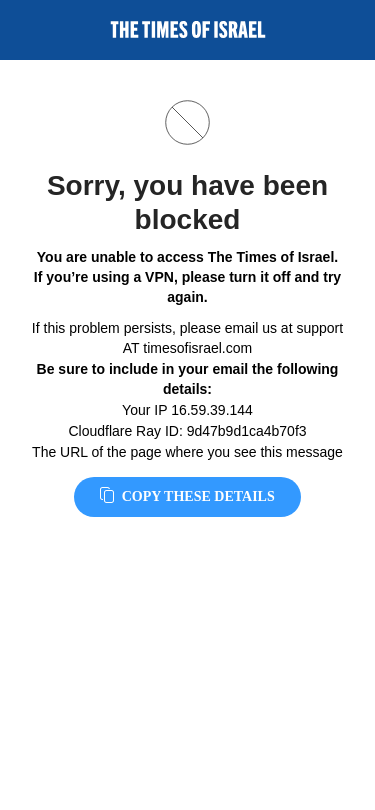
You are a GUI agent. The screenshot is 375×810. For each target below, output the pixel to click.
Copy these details (187, 495)
